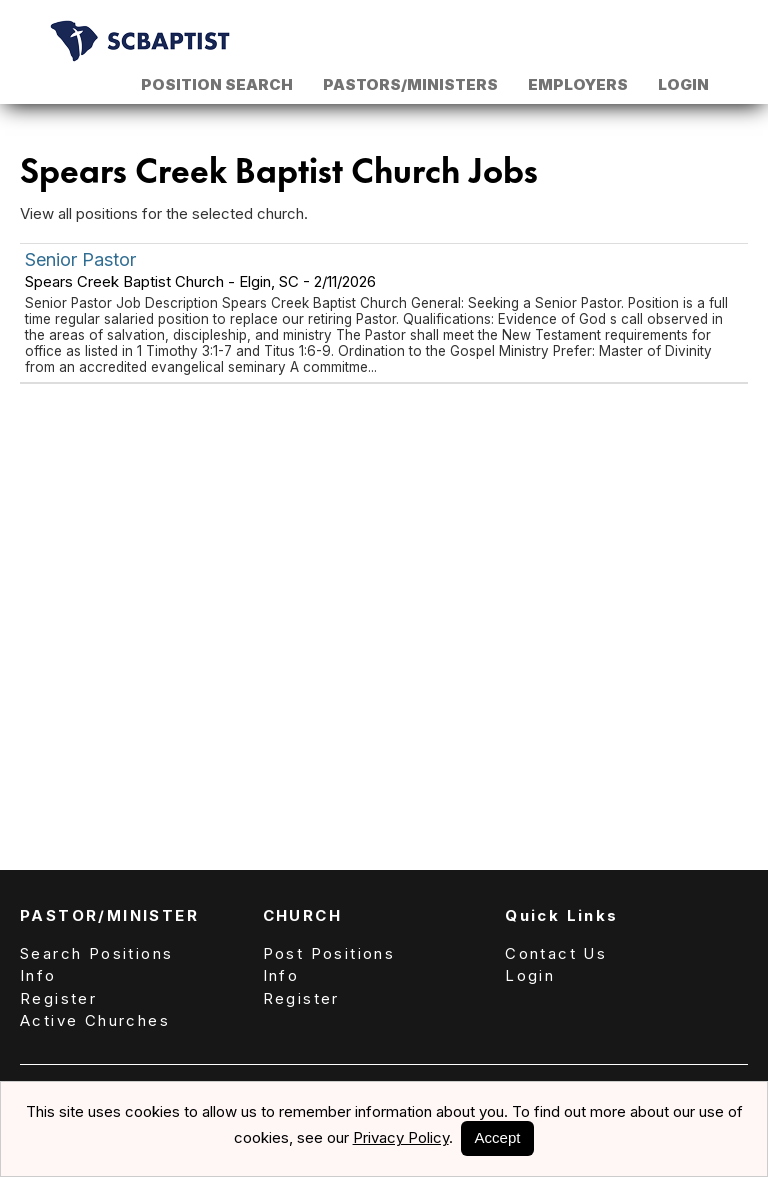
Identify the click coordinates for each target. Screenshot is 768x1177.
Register (58, 998)
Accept (498, 1137)
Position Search (217, 84)
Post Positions (329, 953)
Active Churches (95, 1020)
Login (683, 84)
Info (38, 975)
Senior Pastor (80, 259)
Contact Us (556, 953)
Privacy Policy (401, 1137)
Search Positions (96, 953)
